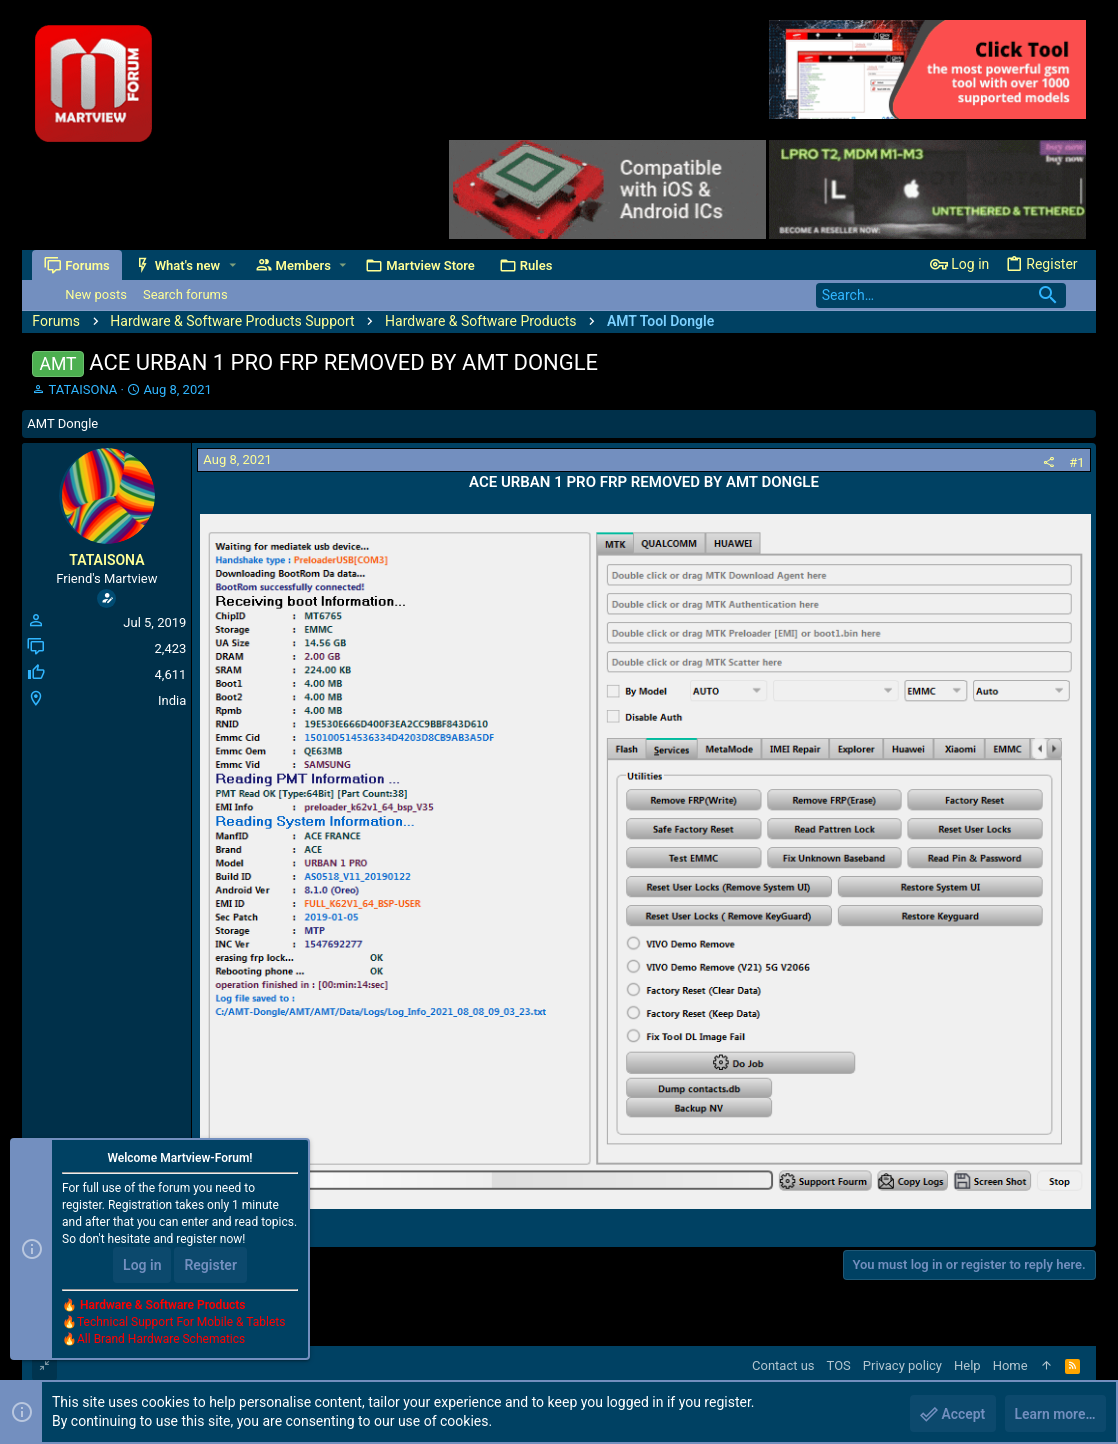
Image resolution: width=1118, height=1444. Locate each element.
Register (210, 1266)
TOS (839, 1365)
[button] (232, 265)
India (172, 700)
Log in (142, 1266)
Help (967, 1365)
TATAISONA (83, 389)
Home (1010, 1365)
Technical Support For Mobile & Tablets (181, 1323)
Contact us (783, 1365)
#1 (1076, 462)
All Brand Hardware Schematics (161, 1340)
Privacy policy (902, 1365)
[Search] (941, 295)
